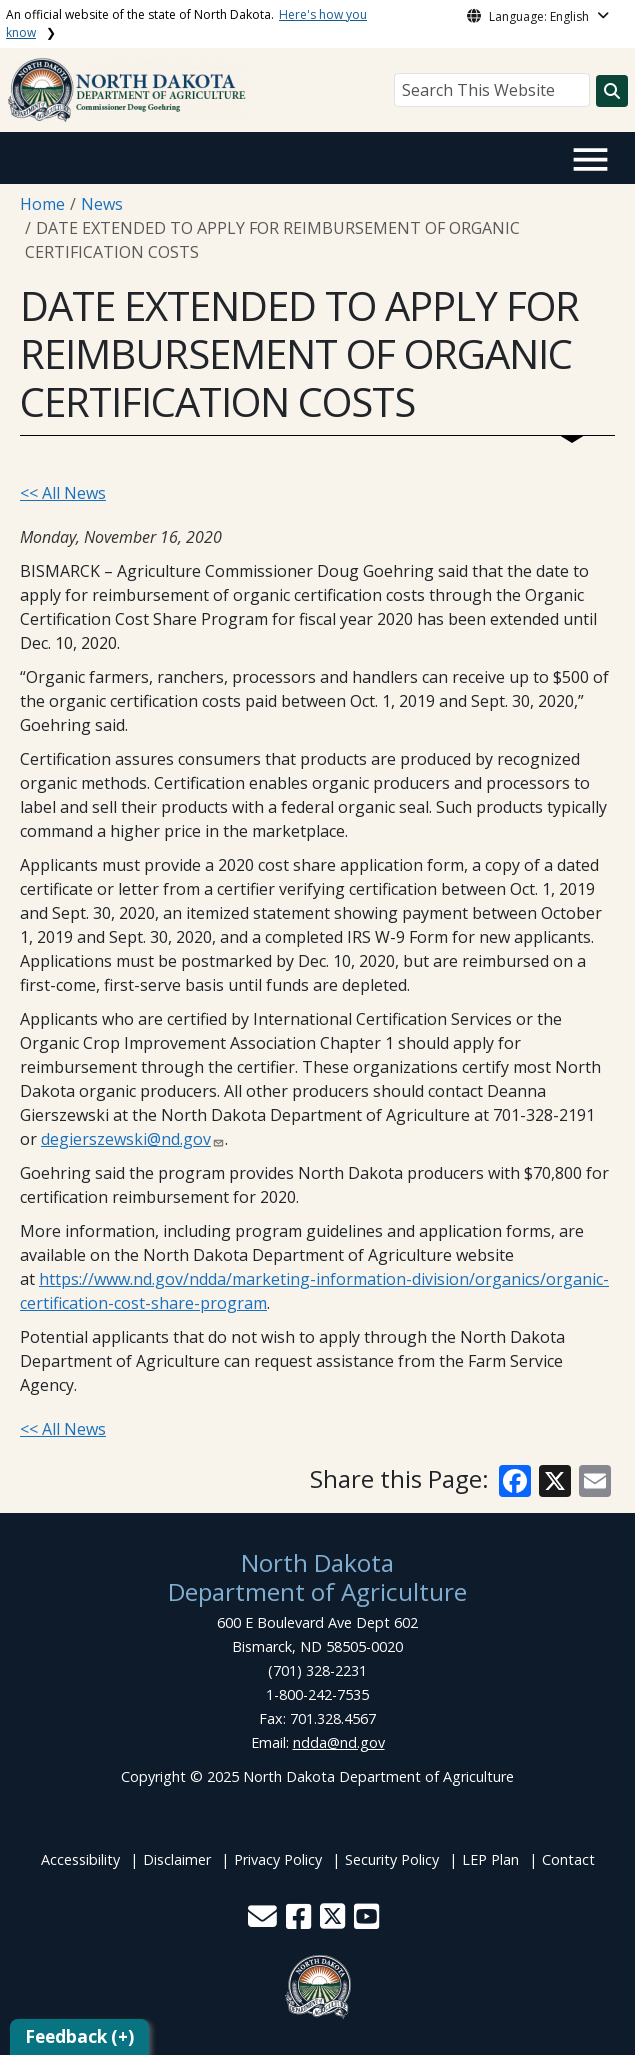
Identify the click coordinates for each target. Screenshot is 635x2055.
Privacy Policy (278, 1859)
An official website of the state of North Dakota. (186, 23)
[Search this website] (612, 91)
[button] (264, 1921)
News (102, 204)
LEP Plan (490, 1859)
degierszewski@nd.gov (126, 1139)
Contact (568, 1859)
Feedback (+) (79, 2036)
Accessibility (80, 1859)
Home (42, 204)
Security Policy (392, 1859)
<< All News (63, 493)
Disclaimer (177, 1859)
